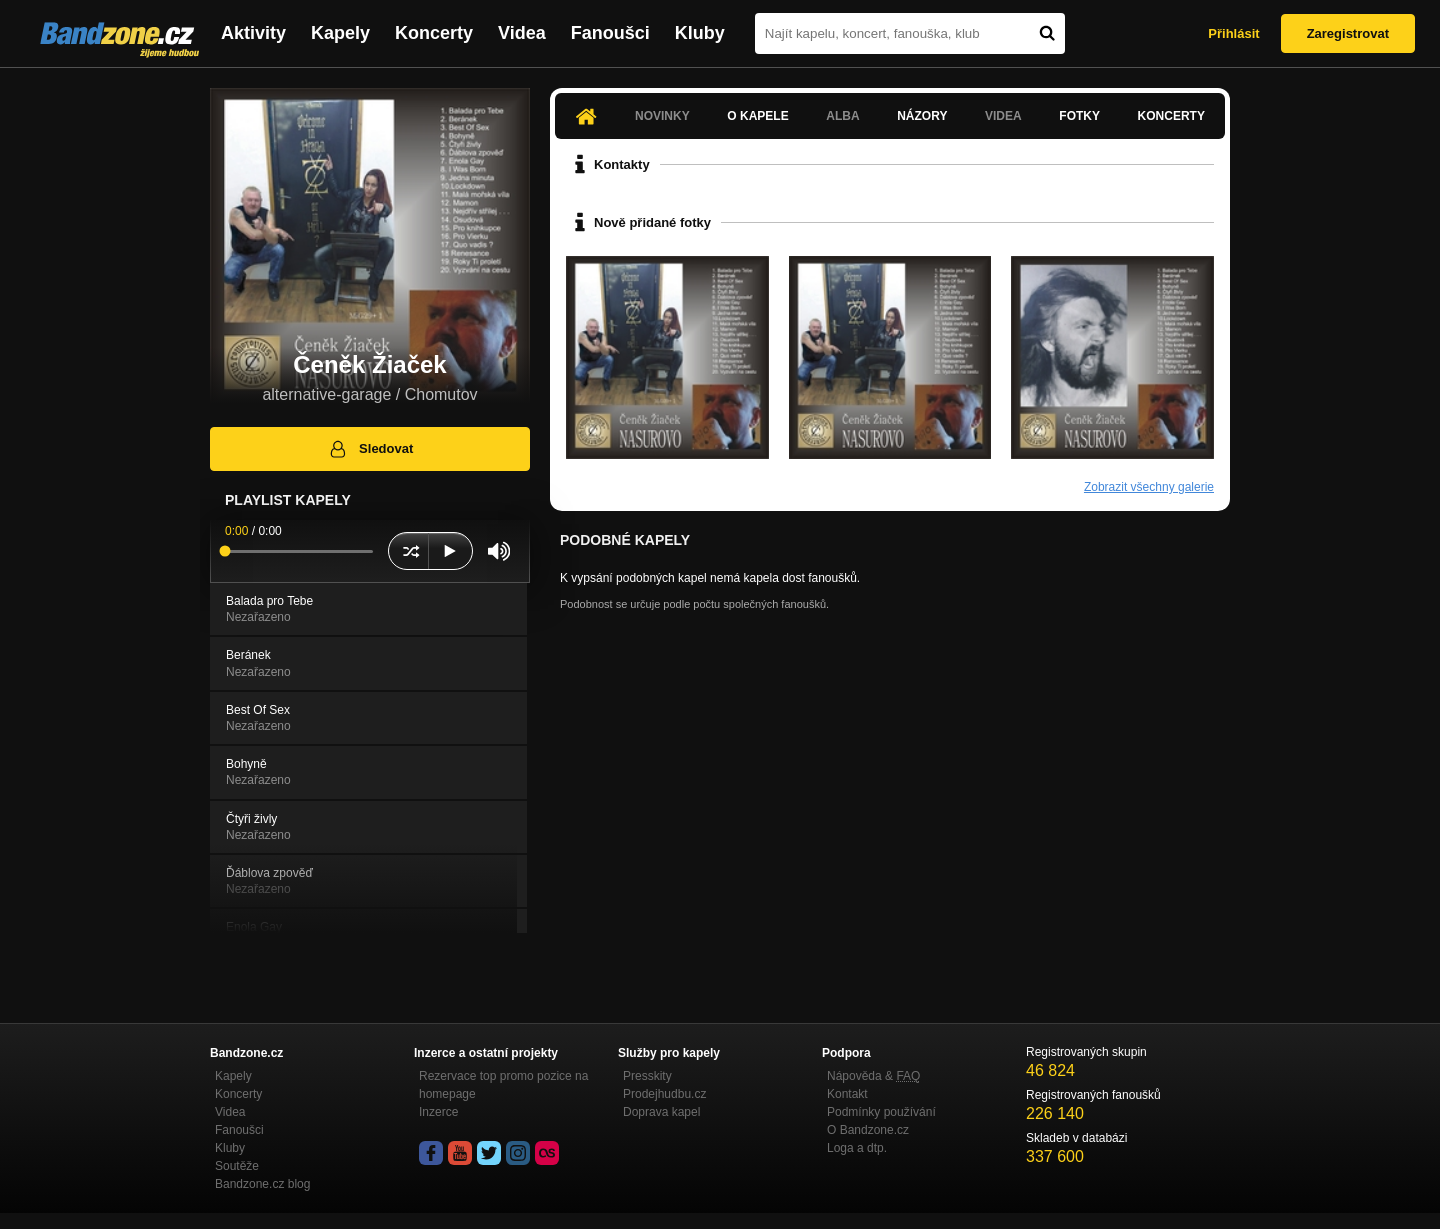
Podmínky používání (881, 1112)
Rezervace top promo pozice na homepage (503, 1085)
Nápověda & (873, 1076)
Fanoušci (610, 33)
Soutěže (237, 1166)
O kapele (757, 116)
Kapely (340, 33)
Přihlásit (1233, 33)
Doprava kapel (661, 1112)
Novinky (662, 116)
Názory (922, 116)
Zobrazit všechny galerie (1149, 487)
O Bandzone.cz (868, 1130)
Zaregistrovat (1348, 33)
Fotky (1079, 116)
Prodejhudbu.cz (664, 1094)
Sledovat (370, 449)
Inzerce (438, 1112)
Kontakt (847, 1094)
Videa (522, 33)
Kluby (700, 33)
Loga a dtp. (857, 1148)
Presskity (647, 1076)
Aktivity (253, 33)
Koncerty (434, 33)
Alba (842, 116)
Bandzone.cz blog (262, 1184)
